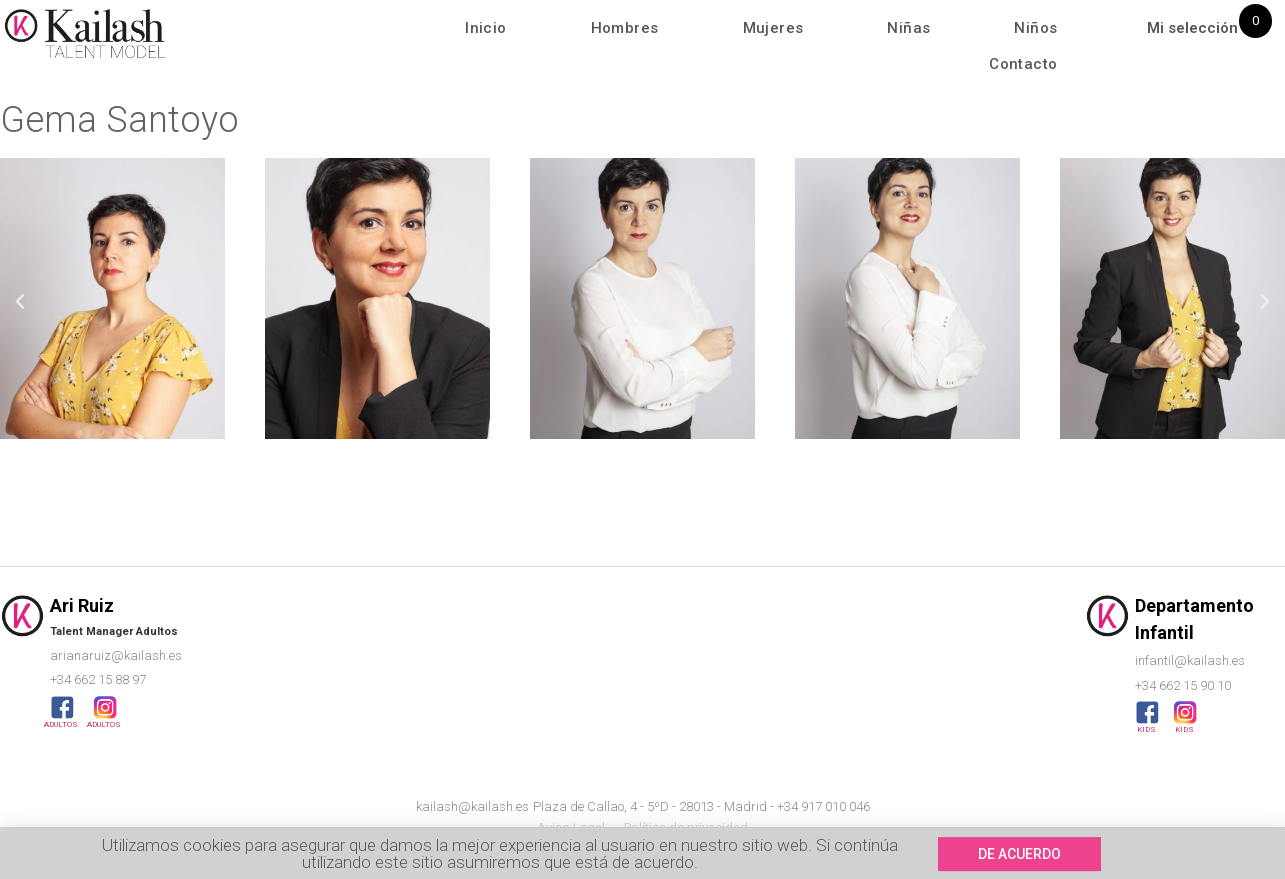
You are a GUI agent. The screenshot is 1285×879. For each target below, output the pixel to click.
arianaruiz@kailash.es (116, 655)
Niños (1035, 28)
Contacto (1023, 64)
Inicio (485, 28)
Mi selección (1192, 28)
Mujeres (773, 28)
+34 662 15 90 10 (1183, 685)
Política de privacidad (686, 827)
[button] (20, 302)
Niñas (908, 28)
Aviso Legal (571, 827)
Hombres (625, 28)
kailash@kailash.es (472, 806)
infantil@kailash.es (1190, 660)
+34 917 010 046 (823, 806)
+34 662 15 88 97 (98, 679)
